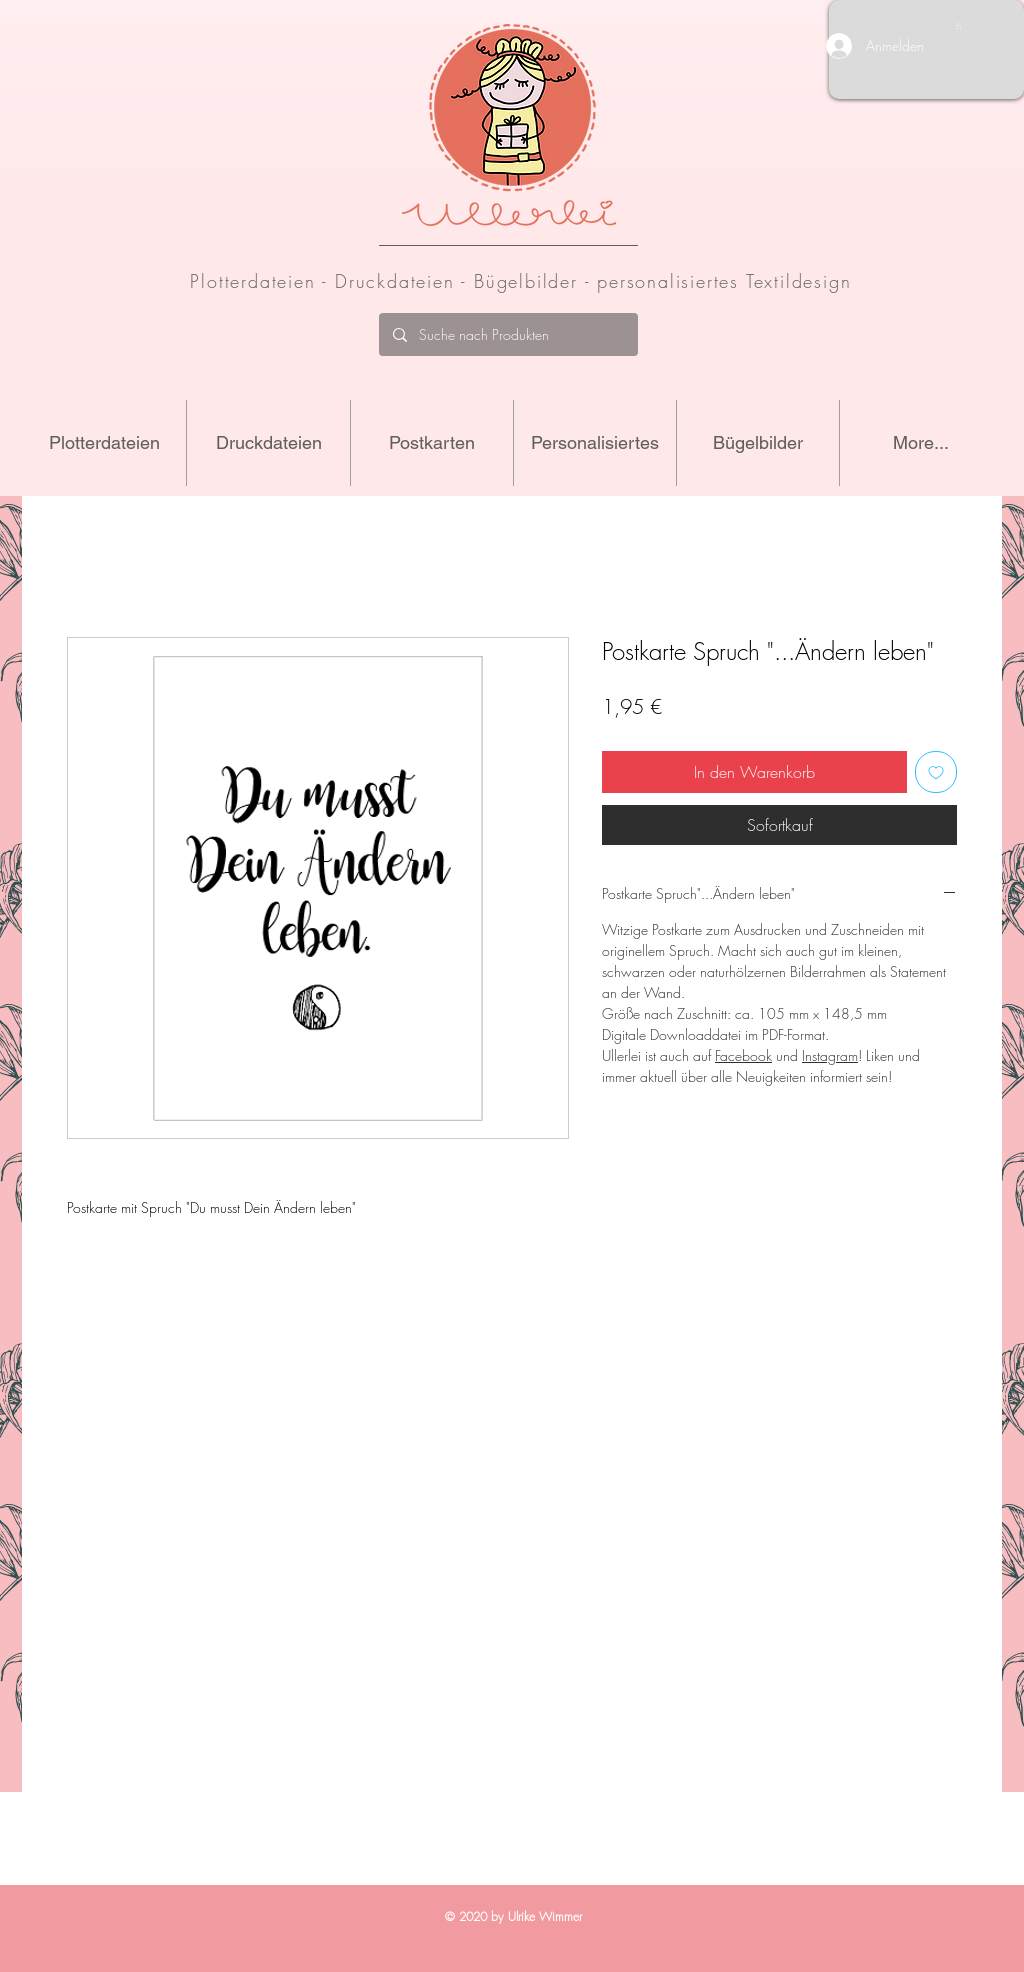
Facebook (743, 1055)
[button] (958, 26)
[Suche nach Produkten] (507, 334)
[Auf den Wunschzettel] (936, 772)
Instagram (830, 1055)
